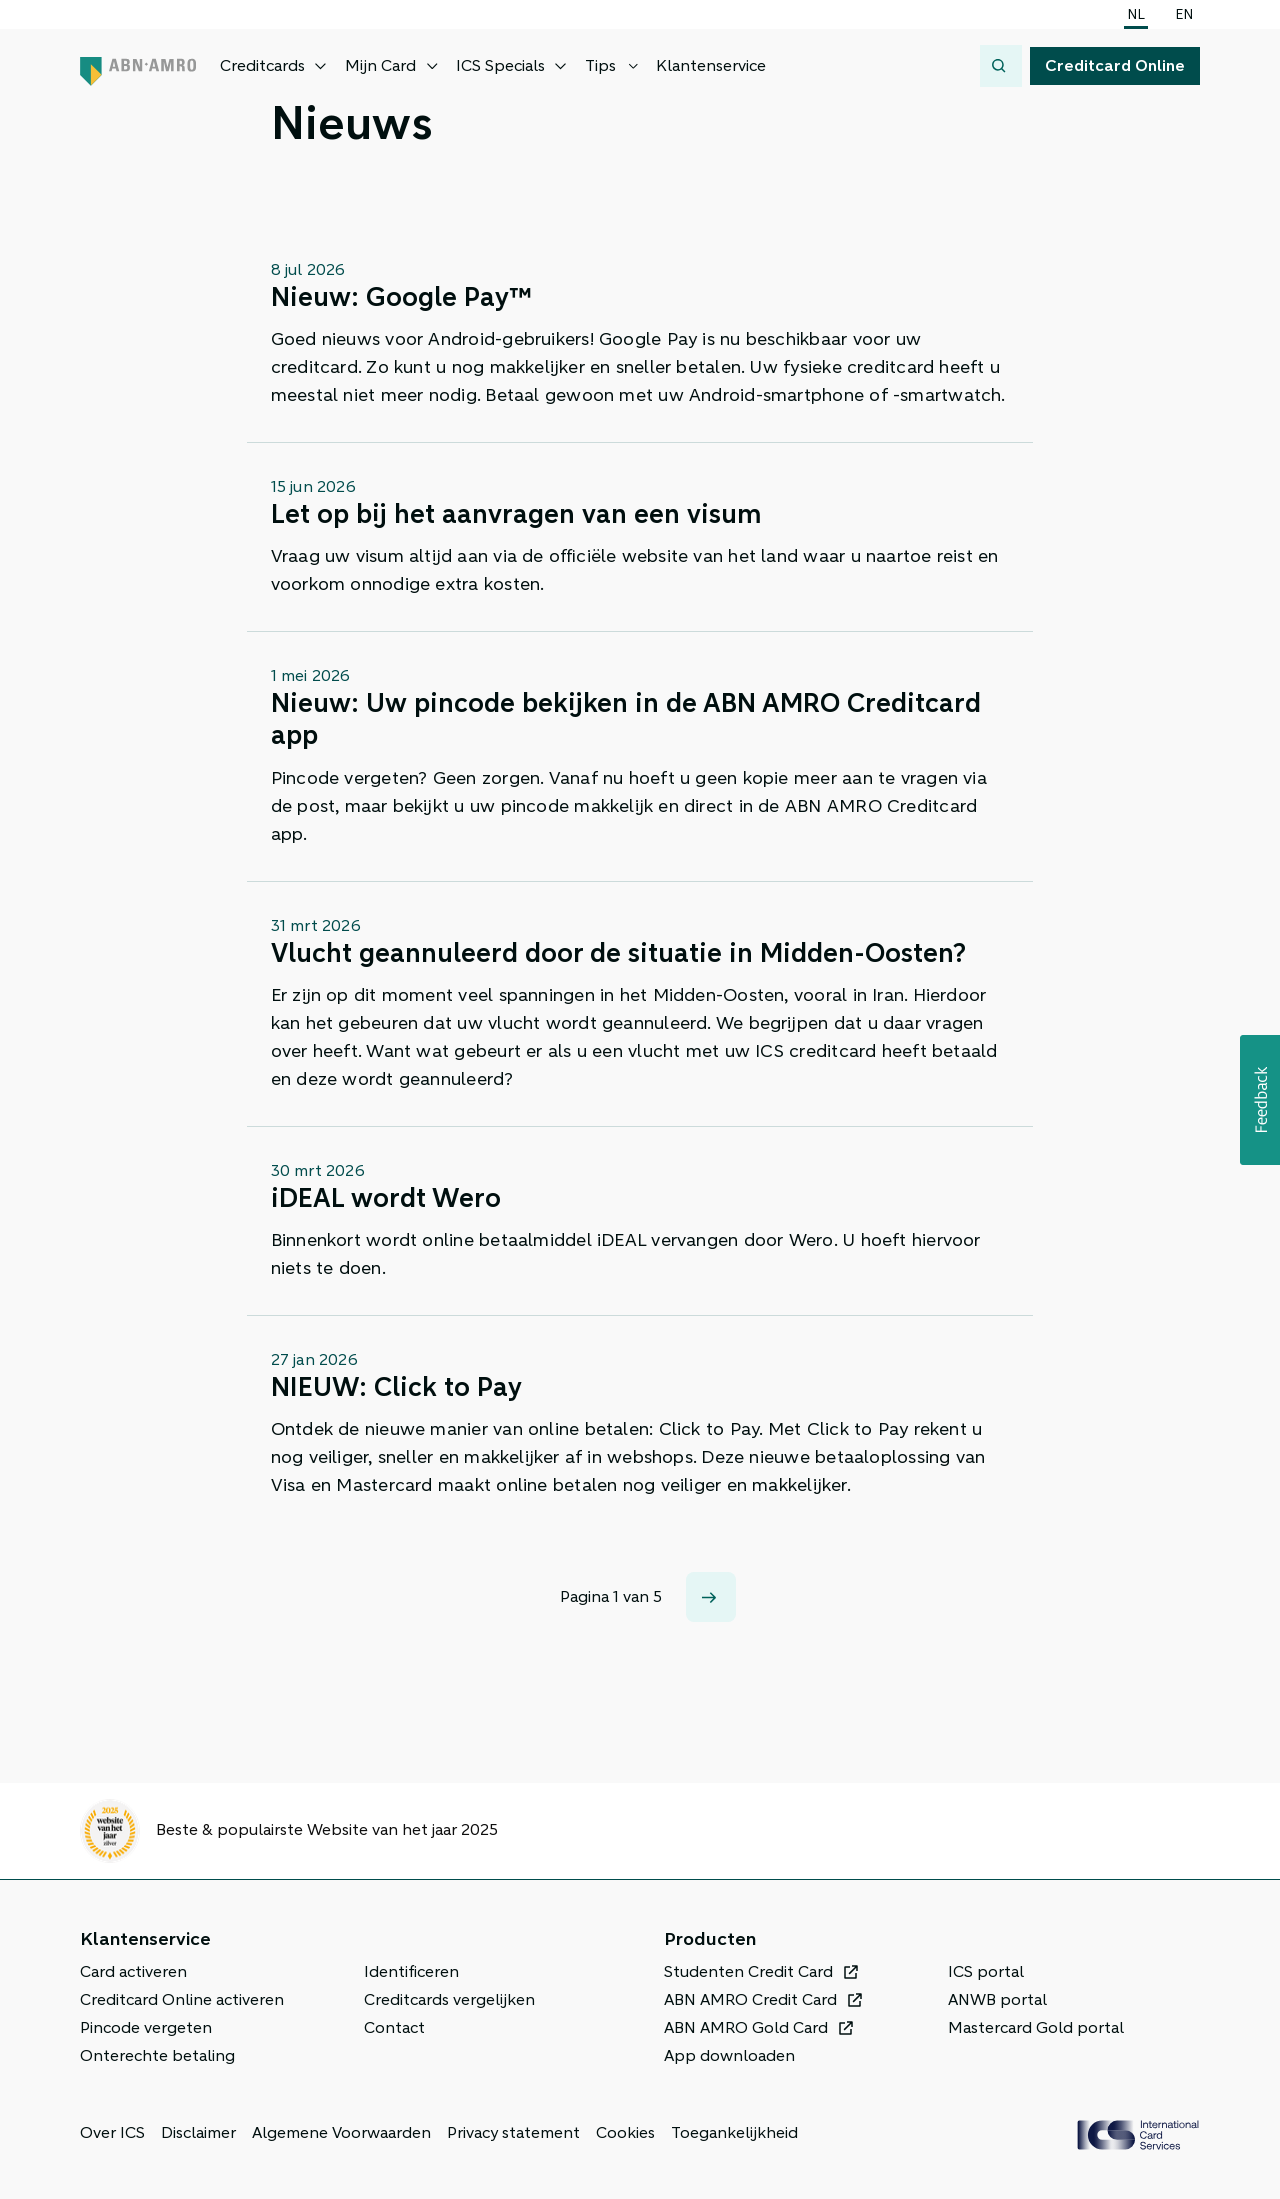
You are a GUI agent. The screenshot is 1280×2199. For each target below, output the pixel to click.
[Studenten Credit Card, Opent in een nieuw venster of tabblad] (761, 1972)
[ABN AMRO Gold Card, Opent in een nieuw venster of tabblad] (759, 2028)
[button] (1260, 1100)
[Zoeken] (1001, 66)
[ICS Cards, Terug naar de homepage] (1138, 2135)
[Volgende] (711, 1597)
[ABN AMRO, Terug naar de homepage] (138, 66)
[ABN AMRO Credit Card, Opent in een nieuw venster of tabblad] (763, 2000)
